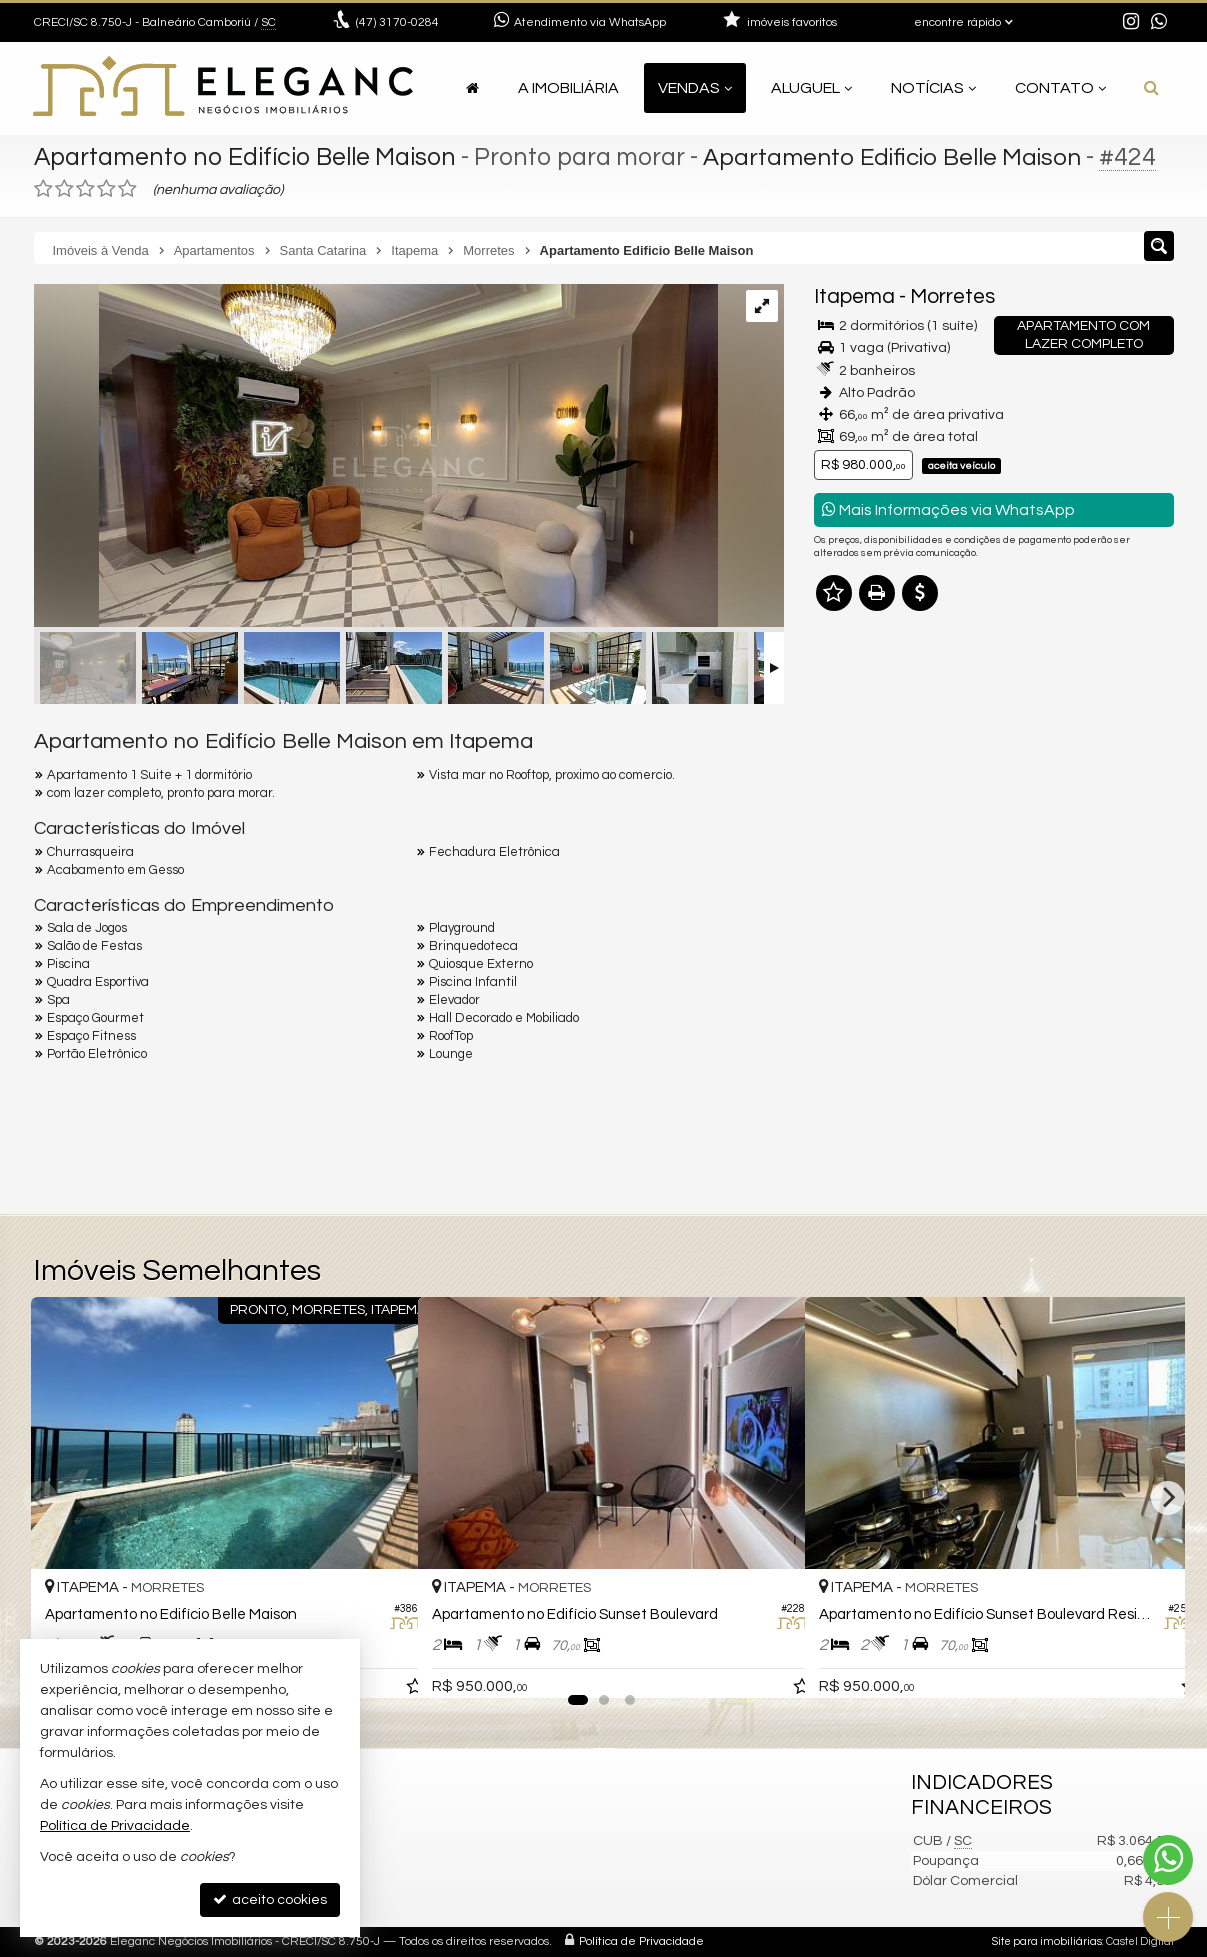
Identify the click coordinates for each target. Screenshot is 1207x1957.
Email (842, 901)
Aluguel (811, 88)
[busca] (1151, 88)
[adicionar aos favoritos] (381, 1666)
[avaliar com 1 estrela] (43, 189)
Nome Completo (877, 832)
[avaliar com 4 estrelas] (106, 189)
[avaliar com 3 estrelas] (85, 189)
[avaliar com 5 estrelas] (127, 189)
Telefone (852, 970)
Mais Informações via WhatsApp (948, 509)
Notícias (933, 88)
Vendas (695, 88)
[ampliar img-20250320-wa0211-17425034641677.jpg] (376, 458)
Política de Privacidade (641, 1941)
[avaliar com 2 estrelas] (64, 189)
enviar (1120, 1040)
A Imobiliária (568, 88)
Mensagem (861, 723)
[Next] (1168, 1498)
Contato (1060, 88)
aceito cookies (270, 1899)
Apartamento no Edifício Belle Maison (247, 157)
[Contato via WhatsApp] (1168, 1860)
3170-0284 (397, 22)
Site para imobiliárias (1047, 1941)
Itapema (854, 296)
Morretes (952, 296)
